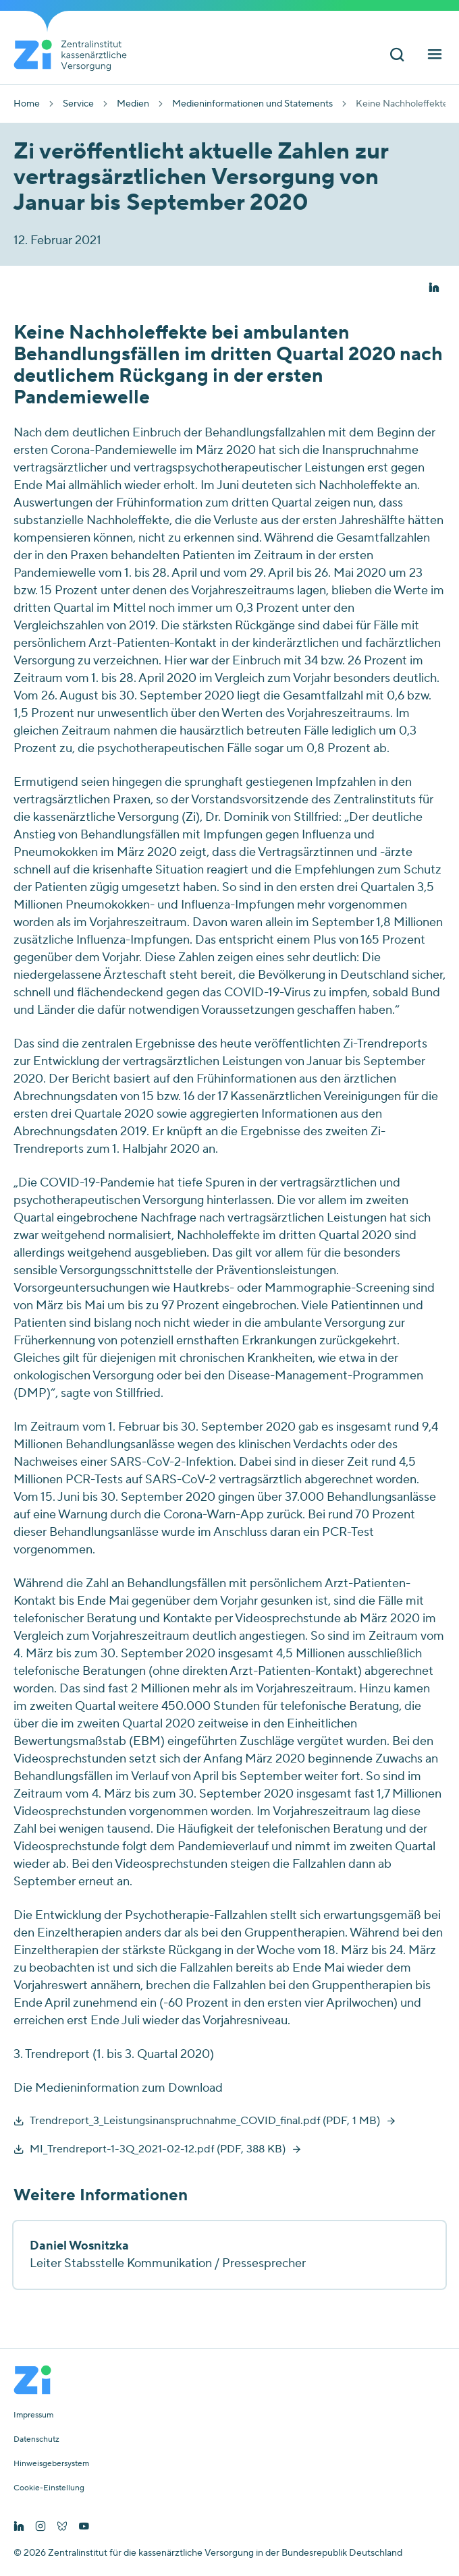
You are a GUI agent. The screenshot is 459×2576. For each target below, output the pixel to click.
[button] (433, 288)
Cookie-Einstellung (49, 2488)
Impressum (33, 2415)
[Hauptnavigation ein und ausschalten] (435, 56)
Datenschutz (36, 2440)
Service (78, 104)
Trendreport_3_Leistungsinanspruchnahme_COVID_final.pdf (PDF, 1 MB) (205, 2120)
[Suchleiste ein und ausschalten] (397, 56)
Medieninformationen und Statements (252, 104)
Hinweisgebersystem (51, 2464)
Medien (133, 104)
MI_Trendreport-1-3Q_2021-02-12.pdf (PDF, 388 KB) (158, 2149)
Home (27, 104)
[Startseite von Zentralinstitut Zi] (76, 55)
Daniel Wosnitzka (79, 2246)
